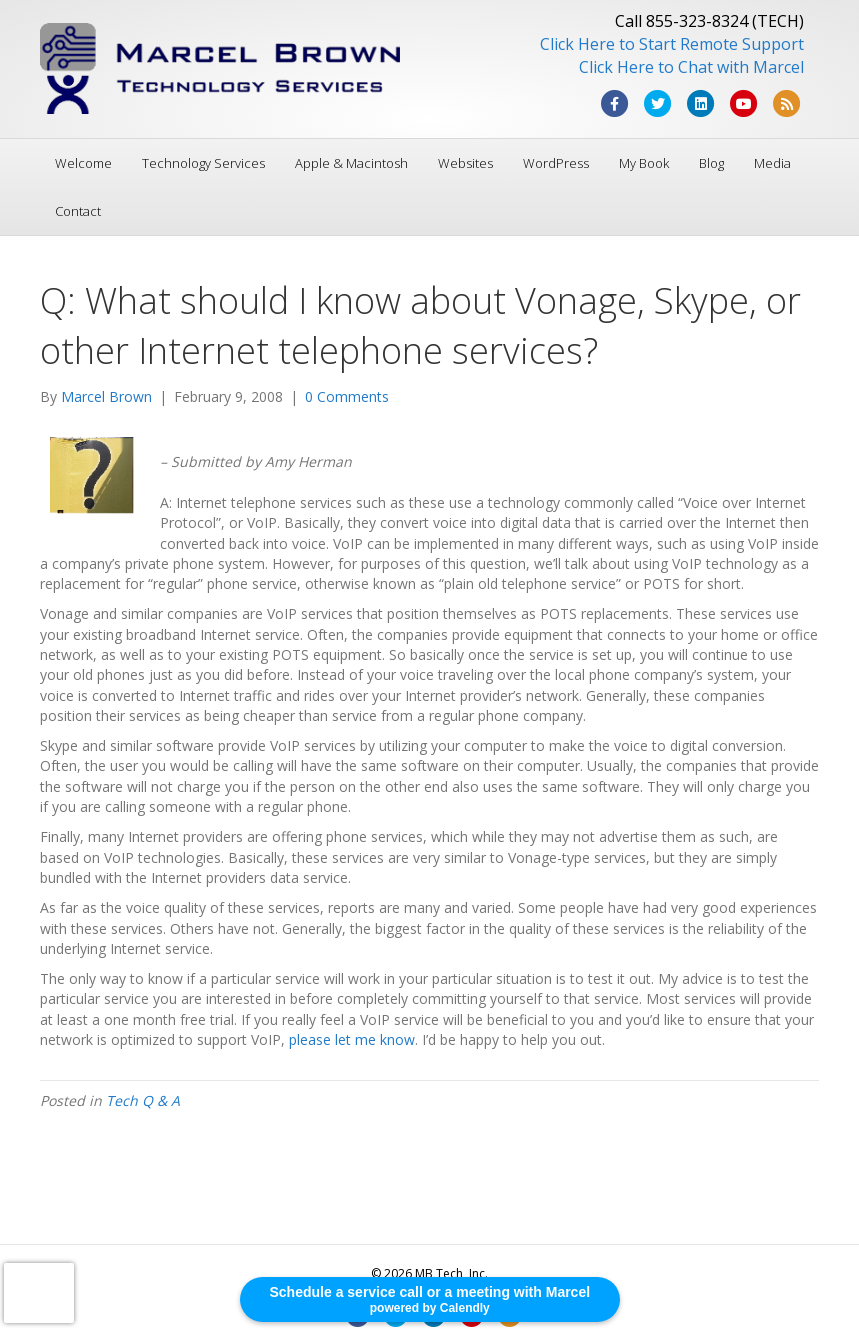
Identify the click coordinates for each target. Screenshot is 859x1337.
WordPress (556, 163)
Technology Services (203, 163)
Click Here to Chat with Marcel (691, 67)
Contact (78, 211)
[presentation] (39, 1293)
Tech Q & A (143, 1100)
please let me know (352, 1039)
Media (772, 163)
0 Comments (347, 396)
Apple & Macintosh (351, 163)
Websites (465, 163)
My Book (644, 163)
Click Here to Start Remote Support (672, 44)
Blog (711, 163)
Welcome (83, 163)
